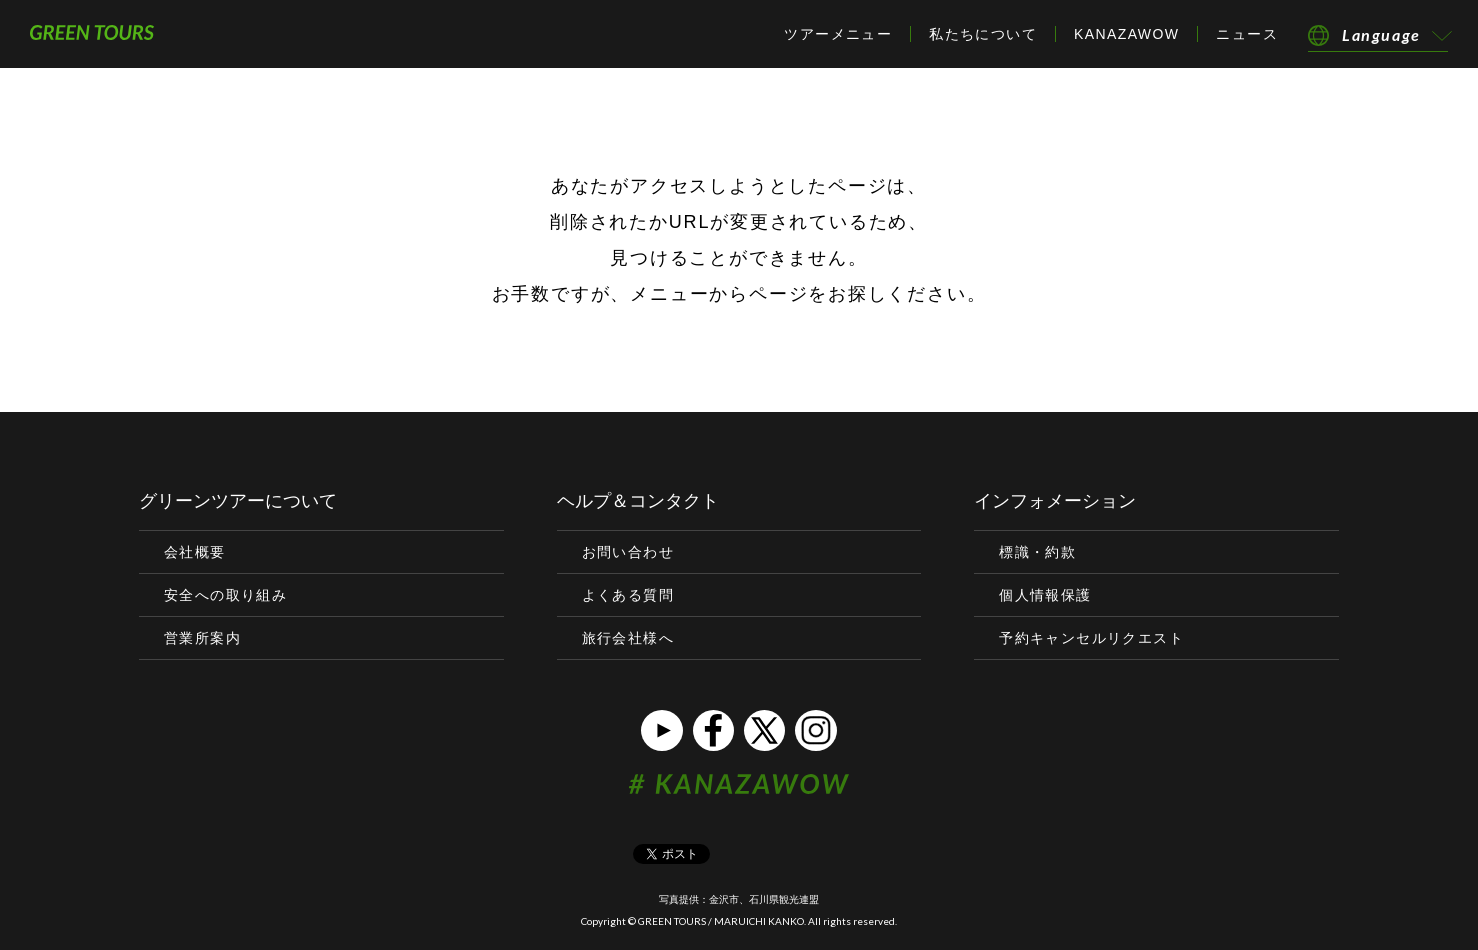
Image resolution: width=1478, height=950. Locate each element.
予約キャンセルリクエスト (1091, 638)
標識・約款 (1037, 552)
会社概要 (195, 552)
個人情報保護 (1045, 595)
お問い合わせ (628, 552)
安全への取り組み (225, 595)
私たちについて (983, 34)
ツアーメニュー (838, 34)
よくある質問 (628, 595)
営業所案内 (202, 638)
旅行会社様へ (628, 638)
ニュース (1247, 34)
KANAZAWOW (1126, 34)
